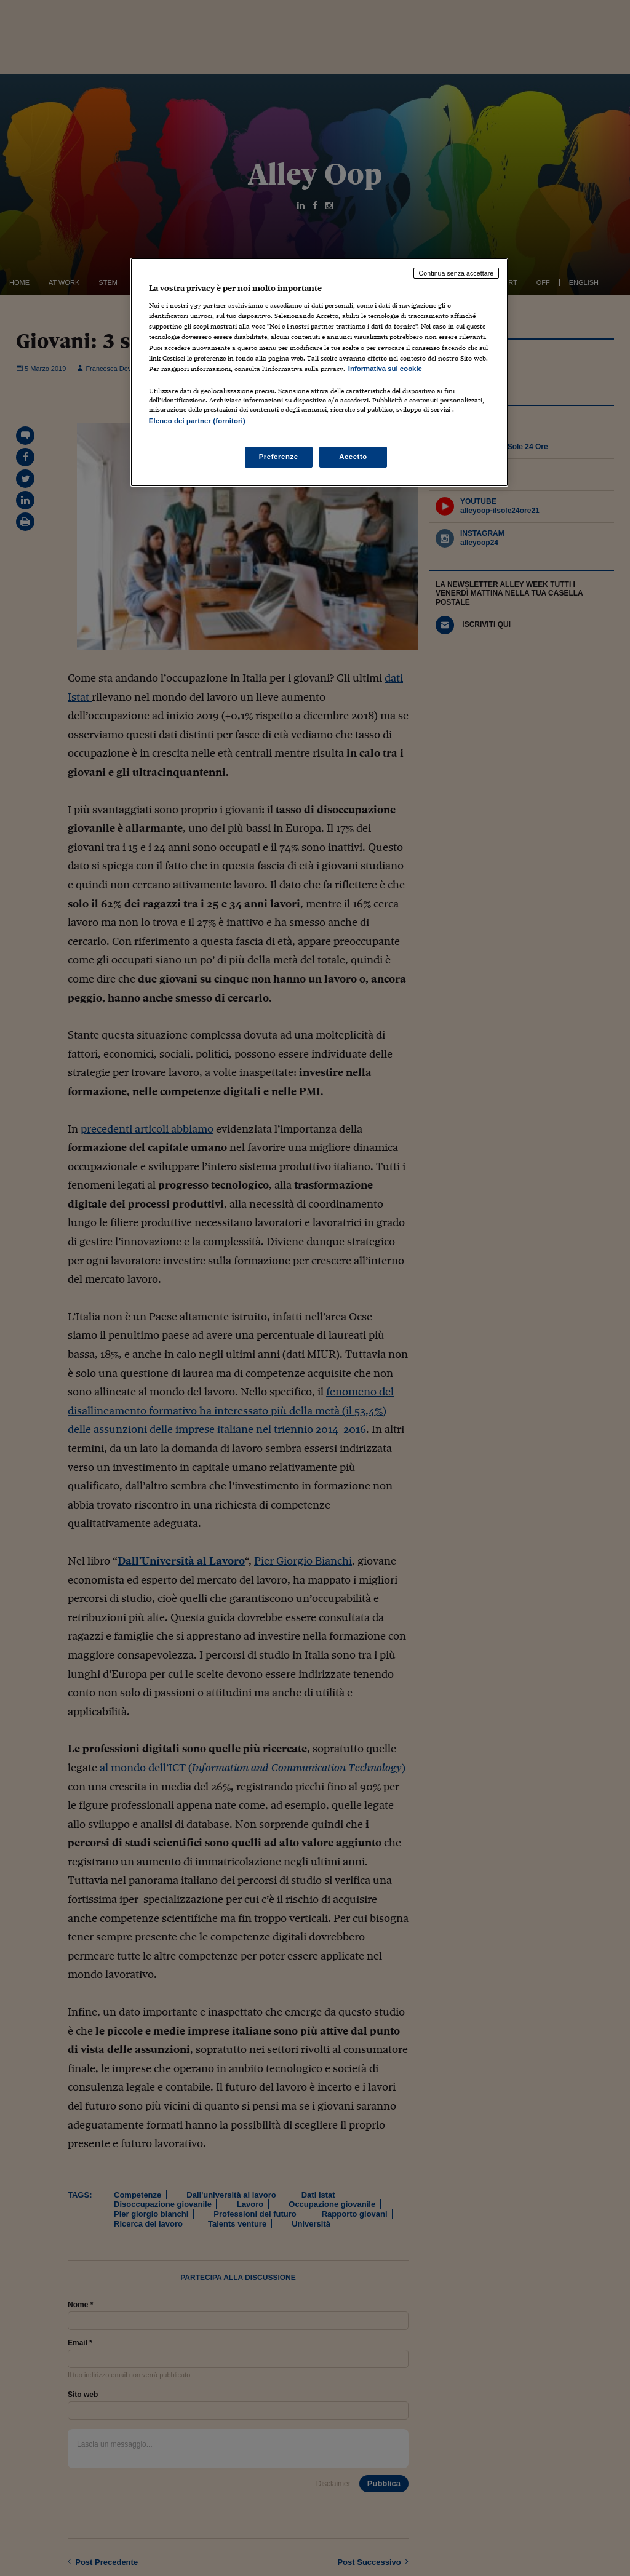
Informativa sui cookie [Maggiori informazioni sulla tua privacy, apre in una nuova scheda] (385, 368)
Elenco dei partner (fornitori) (197, 421)
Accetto (353, 456)
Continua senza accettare (456, 273)
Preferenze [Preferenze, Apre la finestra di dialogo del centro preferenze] (278, 456)
